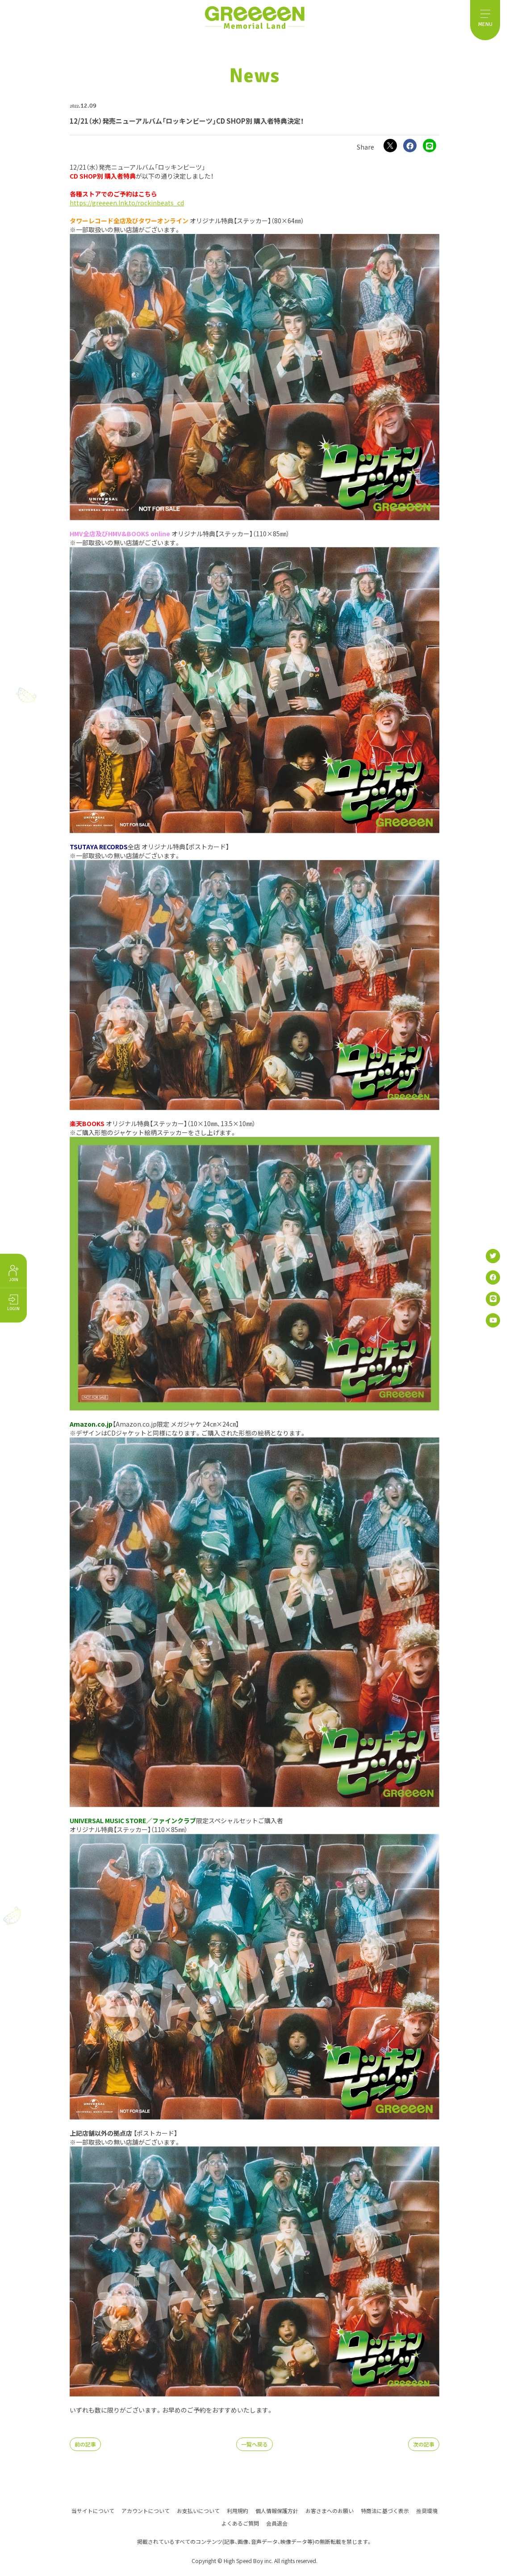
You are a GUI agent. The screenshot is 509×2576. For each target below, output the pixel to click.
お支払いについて (198, 2510)
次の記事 (423, 2444)
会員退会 (277, 2522)
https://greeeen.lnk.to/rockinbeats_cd (127, 202)
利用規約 (237, 2510)
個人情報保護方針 (276, 2510)
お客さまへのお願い (329, 2510)
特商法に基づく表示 (385, 2510)
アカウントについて (145, 2510)
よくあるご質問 (240, 2522)
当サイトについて (92, 2510)
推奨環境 (427, 2510)
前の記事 (85, 2444)
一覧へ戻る (254, 2444)
